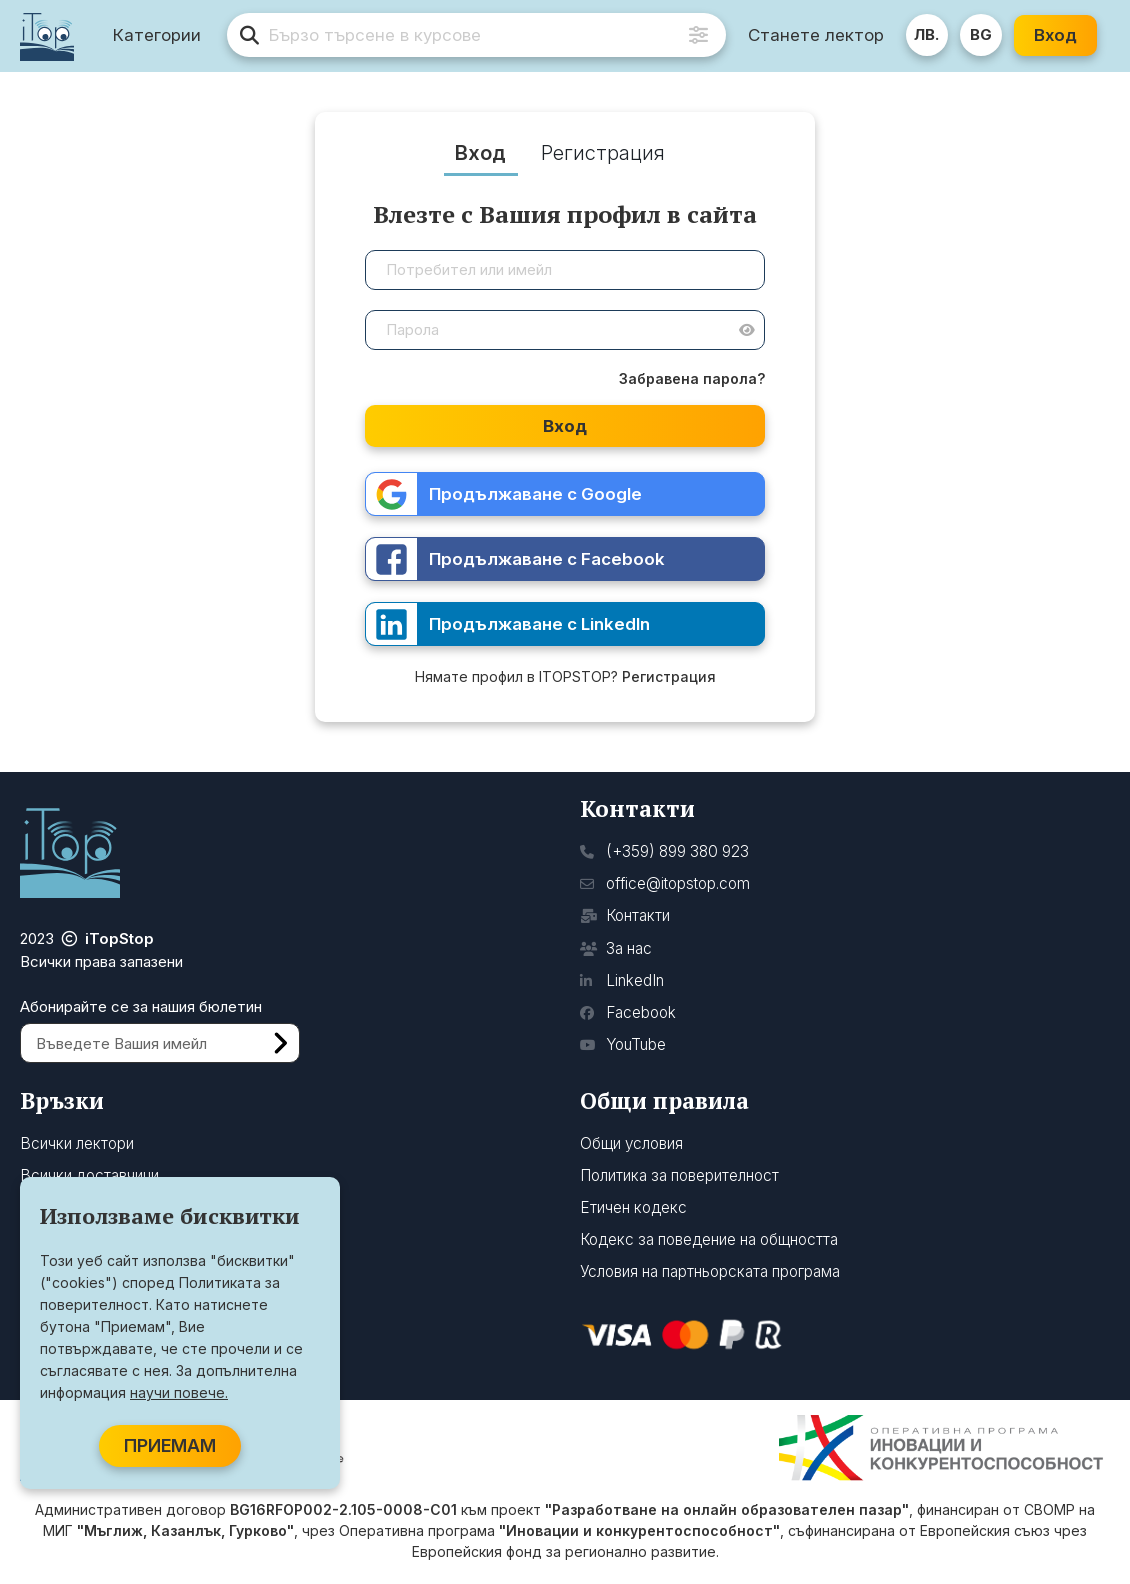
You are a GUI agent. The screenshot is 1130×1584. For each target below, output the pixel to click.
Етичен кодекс (633, 1207)
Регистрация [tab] (603, 153)
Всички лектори (77, 1143)
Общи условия (631, 1143)
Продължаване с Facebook (515, 559)
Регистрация (669, 676)
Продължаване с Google (504, 494)
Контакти (625, 915)
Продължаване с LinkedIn (508, 624)
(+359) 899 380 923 (664, 851)
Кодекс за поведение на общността (709, 1239)
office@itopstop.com (665, 883)
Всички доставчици (89, 1175)
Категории (159, 36)
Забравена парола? (692, 378)
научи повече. (179, 1392)
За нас (616, 948)
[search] (477, 36)
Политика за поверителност (679, 1175)
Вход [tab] (480, 153)
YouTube (623, 1044)
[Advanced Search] (700, 36)
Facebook (628, 1012)
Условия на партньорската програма (710, 1271)
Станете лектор (817, 35)
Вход (1056, 35)
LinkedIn (622, 980)
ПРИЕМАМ (170, 1445)
